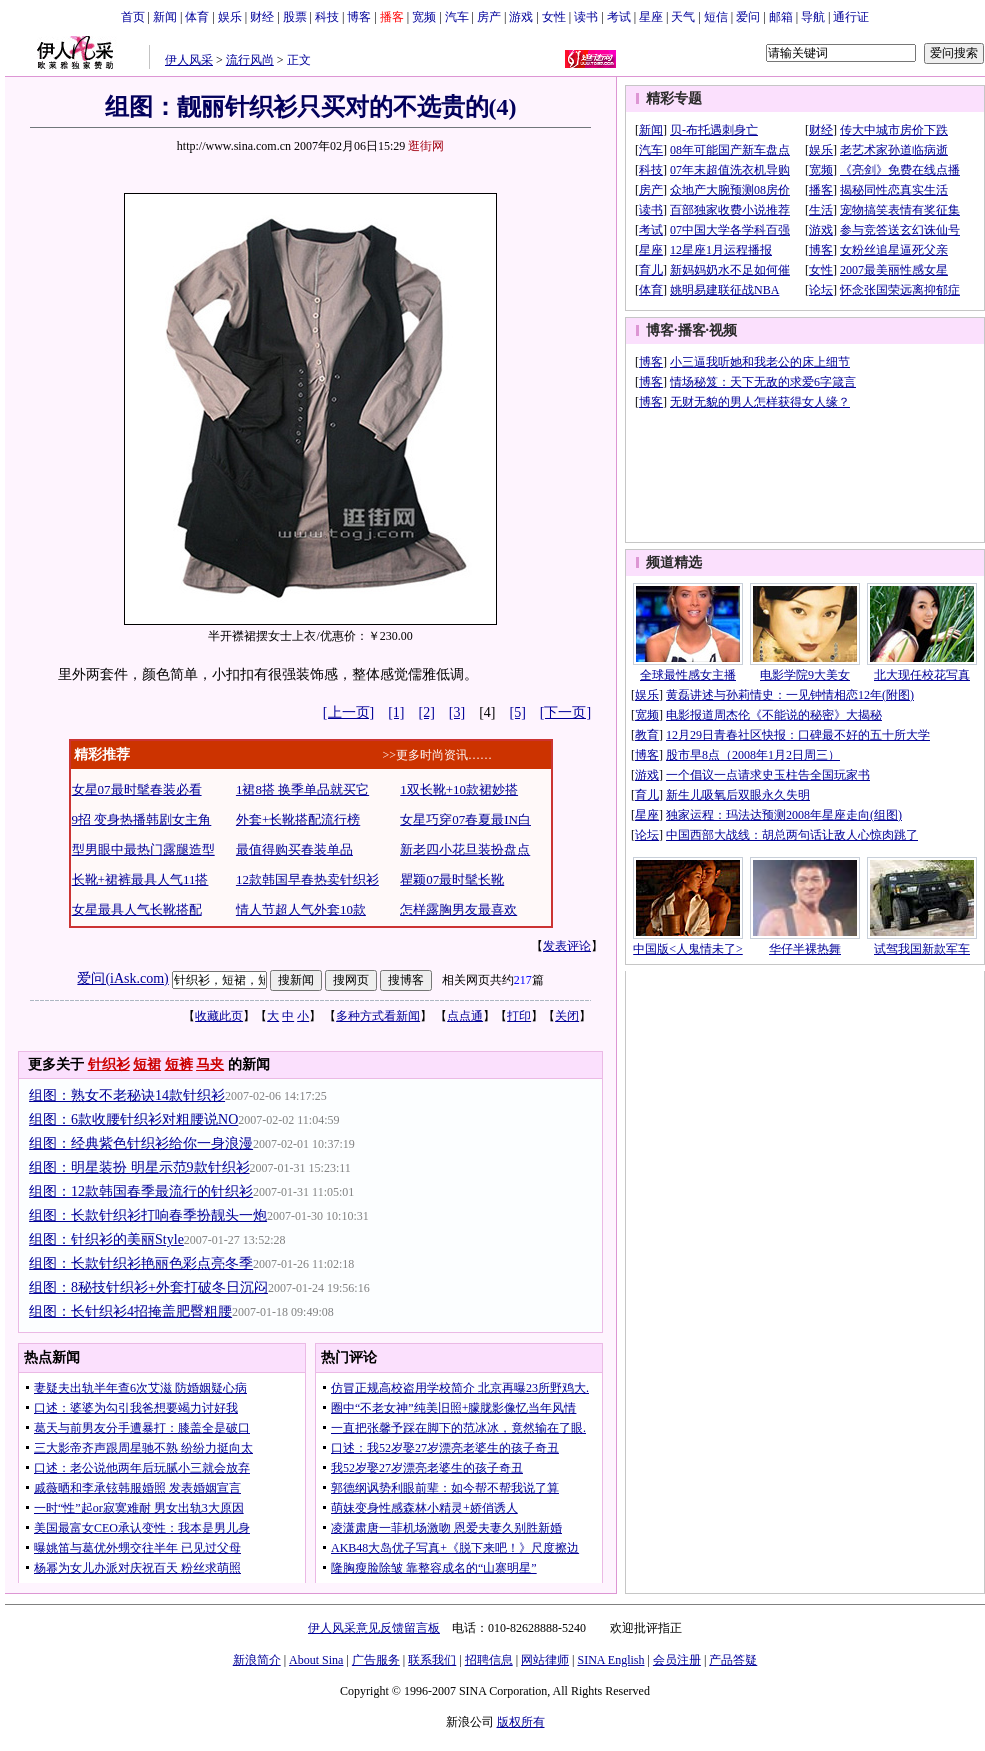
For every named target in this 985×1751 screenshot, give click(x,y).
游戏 (521, 17)
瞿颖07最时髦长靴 (452, 879)
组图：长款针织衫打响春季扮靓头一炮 (148, 1215)
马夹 (210, 1064)
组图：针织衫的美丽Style (106, 1239)
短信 (716, 17)
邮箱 (781, 17)
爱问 (748, 17)
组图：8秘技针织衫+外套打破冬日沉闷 (148, 1287)
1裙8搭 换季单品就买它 (302, 789)
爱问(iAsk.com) (122, 978)
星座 (651, 17)
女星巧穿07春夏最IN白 (465, 819)
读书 (586, 17)
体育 (197, 17)
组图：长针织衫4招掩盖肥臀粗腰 (130, 1311)
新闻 (165, 17)
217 (523, 980)
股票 (295, 17)
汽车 (457, 17)
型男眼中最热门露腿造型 (143, 849)
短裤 (179, 1064)
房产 (489, 17)
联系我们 (432, 1660)
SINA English (610, 1660)
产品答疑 (733, 1660)
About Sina (316, 1660)
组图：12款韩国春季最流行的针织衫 (141, 1191)
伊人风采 (189, 60)
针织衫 (109, 1064)
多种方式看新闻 (378, 1016)
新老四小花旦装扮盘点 (465, 849)
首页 (133, 17)
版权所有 (521, 1722)
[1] (396, 712)
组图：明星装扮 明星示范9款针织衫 (139, 1167)
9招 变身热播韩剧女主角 (142, 819)
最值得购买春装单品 (294, 849)
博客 (359, 17)
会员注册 (677, 1660)
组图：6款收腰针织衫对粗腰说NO (133, 1119)
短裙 (147, 1064)
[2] (427, 712)
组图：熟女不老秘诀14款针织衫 (127, 1095)
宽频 (424, 17)
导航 (813, 17)
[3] (457, 712)
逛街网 (426, 146)
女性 (554, 17)
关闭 (567, 1016)
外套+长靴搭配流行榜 (298, 819)
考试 (619, 17)
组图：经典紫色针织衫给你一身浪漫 (141, 1143)
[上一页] (348, 712)
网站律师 (545, 1660)
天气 (683, 17)
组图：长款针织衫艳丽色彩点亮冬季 (141, 1263)
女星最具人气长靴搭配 (137, 909)
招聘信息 (489, 1660)
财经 (262, 17)
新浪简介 (257, 1660)
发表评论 (567, 946)
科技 (327, 17)
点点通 (465, 1016)
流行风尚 (250, 60)
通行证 (851, 17)
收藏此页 (219, 1016)
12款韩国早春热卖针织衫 (307, 879)
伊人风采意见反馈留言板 (374, 1628)
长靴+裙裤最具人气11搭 (140, 879)
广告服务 (376, 1660)
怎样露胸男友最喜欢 (458, 909)
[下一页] (565, 712)
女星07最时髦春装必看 (137, 789)
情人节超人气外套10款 (301, 909)
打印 (519, 1016)
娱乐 (230, 17)
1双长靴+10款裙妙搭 (459, 789)
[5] (518, 712)
